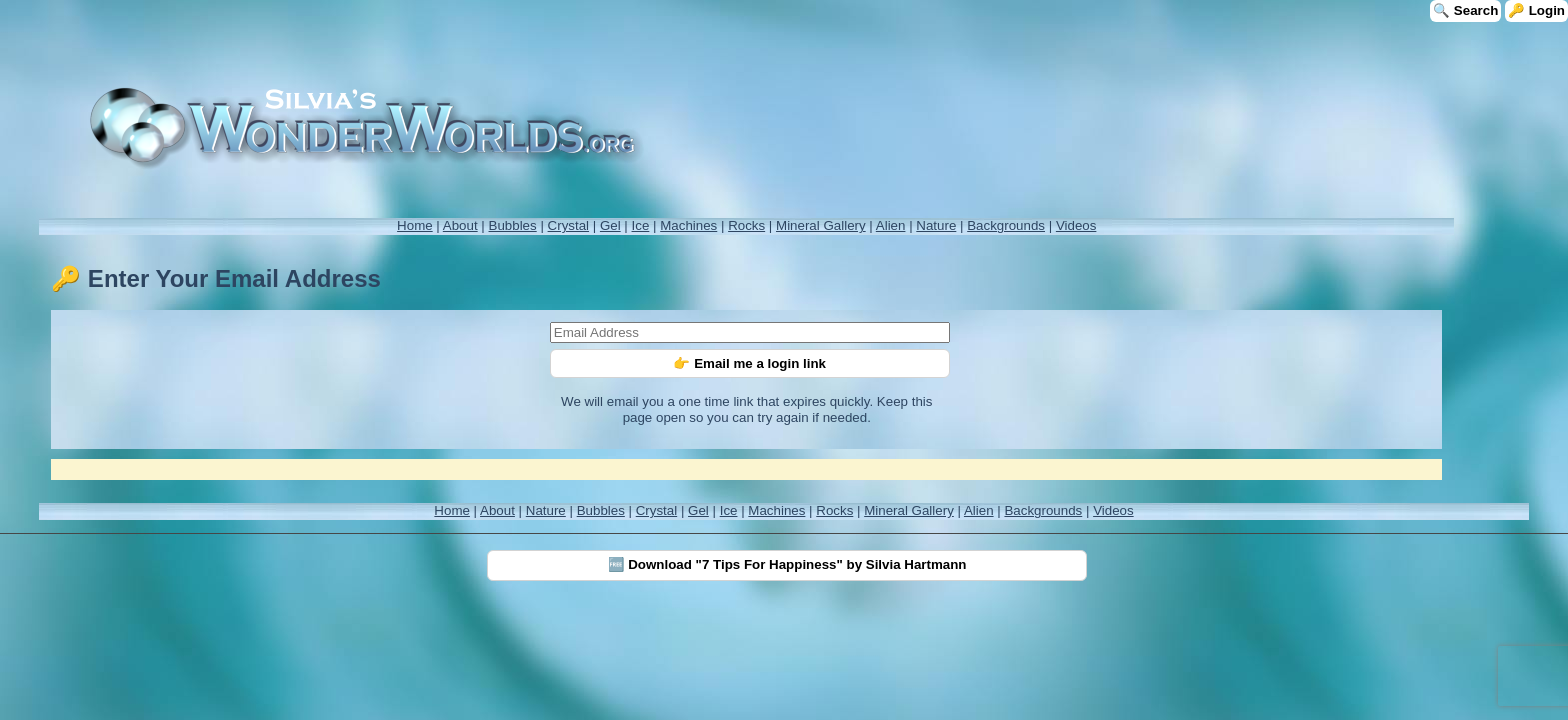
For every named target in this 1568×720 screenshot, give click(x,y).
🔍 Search (1465, 10)
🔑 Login (1536, 10)
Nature (936, 225)
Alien (891, 225)
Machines (688, 225)
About (460, 225)
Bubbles (513, 225)
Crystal (568, 225)
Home (415, 225)
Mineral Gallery (821, 225)
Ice (641, 225)
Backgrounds (1006, 225)
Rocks (746, 225)
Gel (610, 225)
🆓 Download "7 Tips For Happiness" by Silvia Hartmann (787, 564)
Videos (1076, 225)
